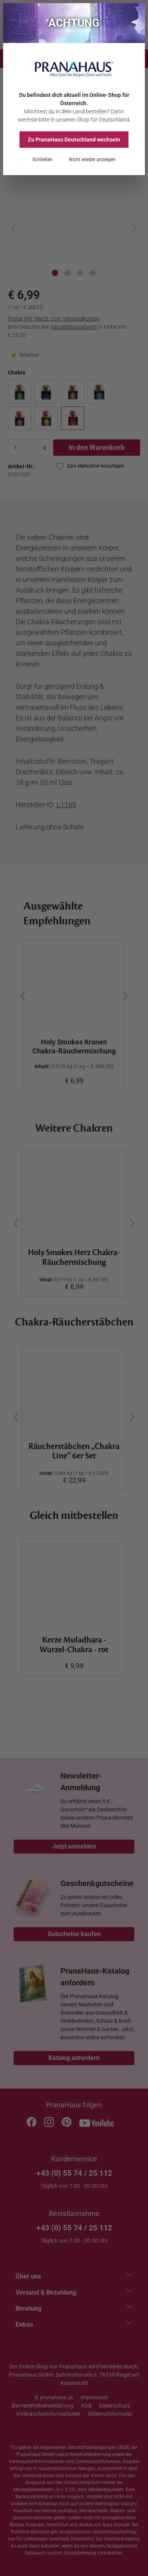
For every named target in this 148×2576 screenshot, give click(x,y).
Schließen (42, 159)
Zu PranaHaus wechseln (74, 139)
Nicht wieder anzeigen (92, 159)
